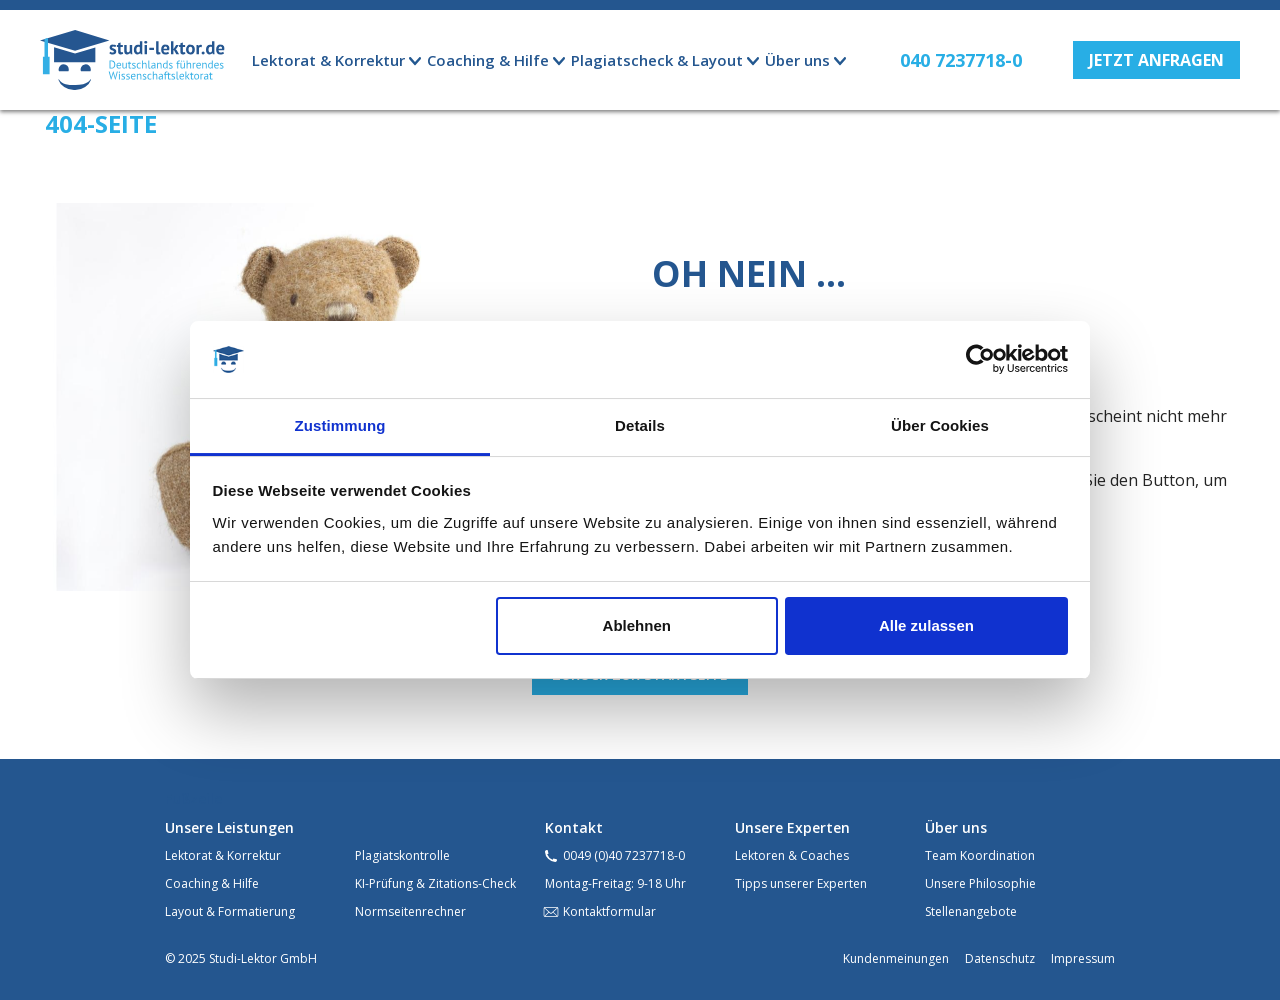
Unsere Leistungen (229, 827)
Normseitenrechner (410, 911)
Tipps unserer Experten (801, 883)
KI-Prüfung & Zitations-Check (435, 883)
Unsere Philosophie (980, 883)
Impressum (1083, 958)
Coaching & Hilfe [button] (488, 60)
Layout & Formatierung (230, 911)
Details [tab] (640, 425)
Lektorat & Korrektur (223, 855)
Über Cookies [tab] (940, 425)
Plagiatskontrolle (402, 855)
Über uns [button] (797, 60)
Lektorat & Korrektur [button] (328, 60)
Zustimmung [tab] (340, 425)
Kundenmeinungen (896, 958)
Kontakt (574, 827)
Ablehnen (637, 625)
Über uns (956, 827)
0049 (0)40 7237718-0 (624, 855)
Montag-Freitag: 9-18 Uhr (615, 883)
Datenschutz (1000, 958)
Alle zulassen (926, 625)
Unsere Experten (792, 827)
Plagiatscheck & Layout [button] (657, 60)
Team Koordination (980, 855)
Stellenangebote (971, 911)
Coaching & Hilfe (212, 883)
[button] (1156, 60)
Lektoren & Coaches (792, 855)
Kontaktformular (609, 911)
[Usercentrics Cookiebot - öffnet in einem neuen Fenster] (980, 360)
